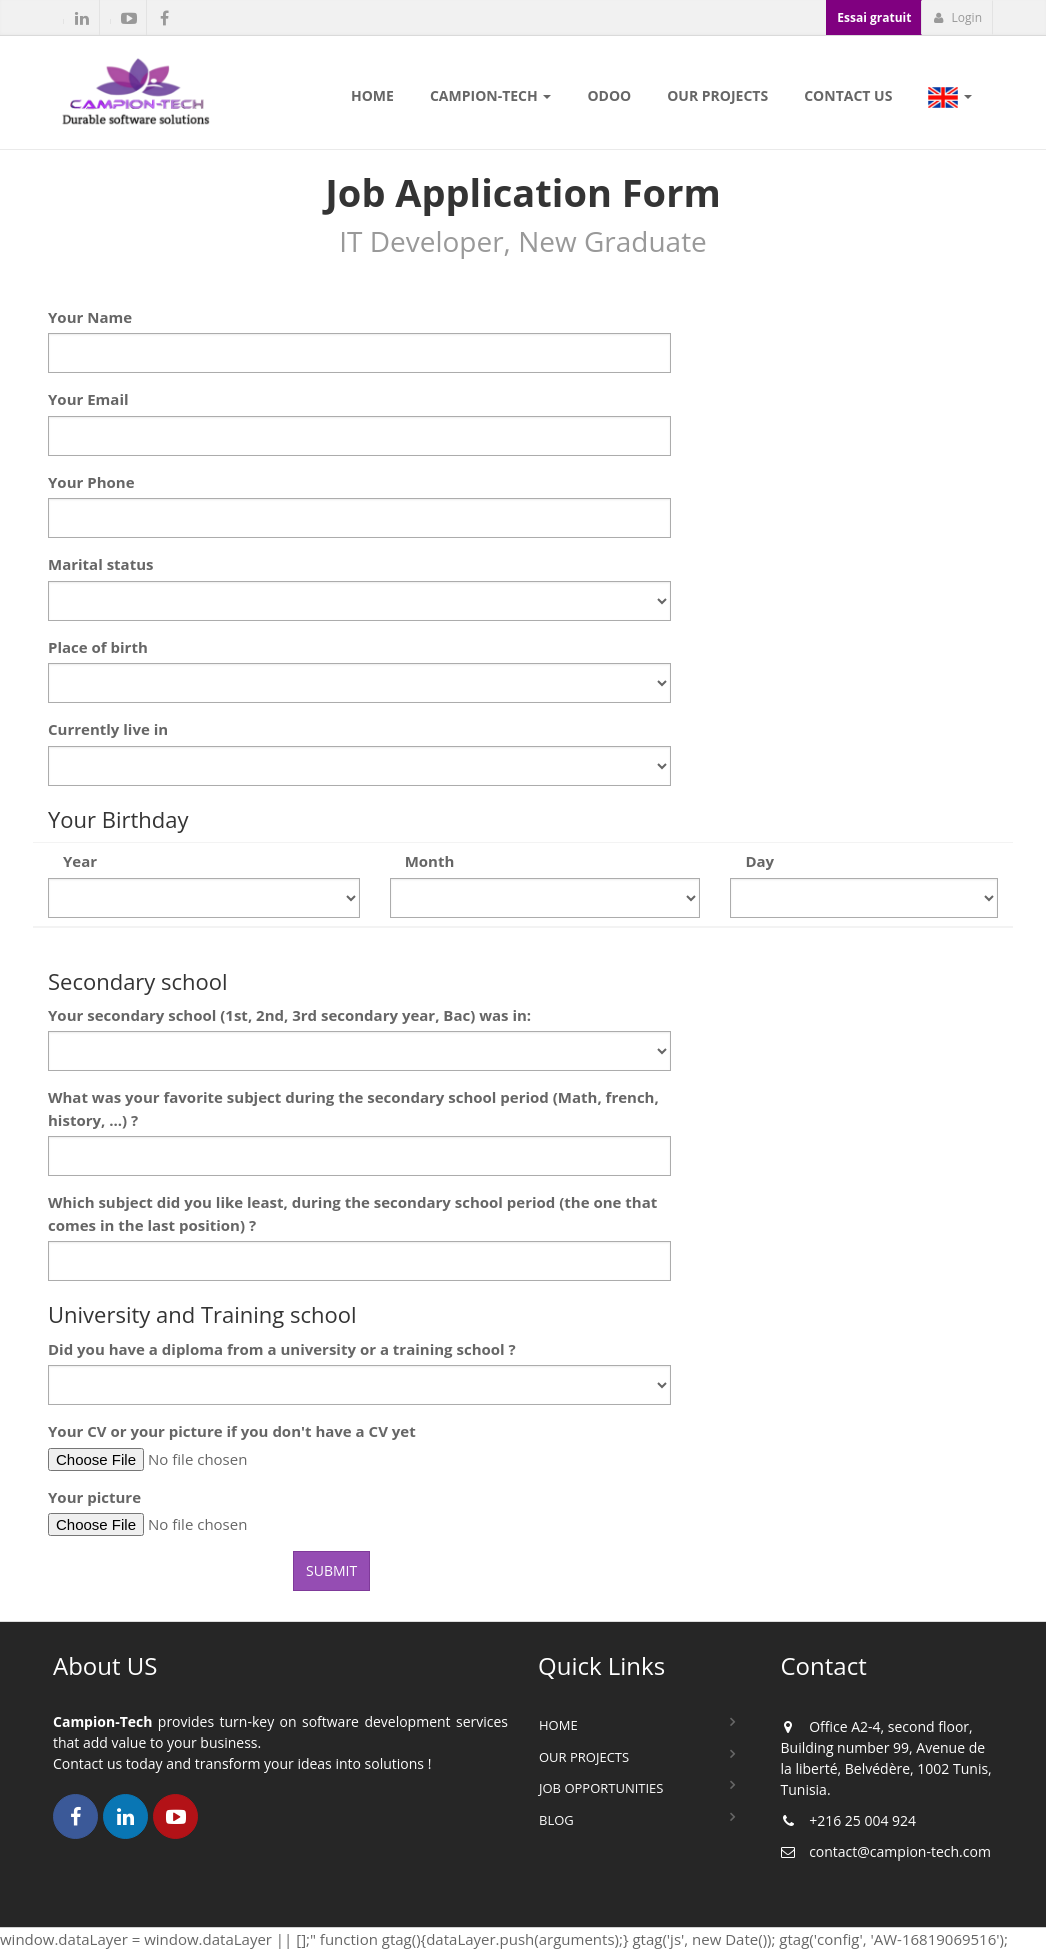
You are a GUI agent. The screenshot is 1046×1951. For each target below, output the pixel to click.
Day (759, 861)
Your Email (88, 399)
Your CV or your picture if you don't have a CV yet (232, 1431)
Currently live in (108, 729)
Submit (331, 1570)
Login (957, 17)
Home (558, 1725)
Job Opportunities (601, 1788)
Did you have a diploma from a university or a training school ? (282, 1349)
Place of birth (98, 647)
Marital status (101, 564)
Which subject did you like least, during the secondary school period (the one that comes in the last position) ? (352, 1213)
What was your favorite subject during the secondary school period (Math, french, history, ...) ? (353, 1108)
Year (80, 861)
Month (430, 861)
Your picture (94, 1497)
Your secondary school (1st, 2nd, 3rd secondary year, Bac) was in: (289, 1015)
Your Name (90, 317)
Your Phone (91, 482)
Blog (556, 1820)
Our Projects (584, 1757)
